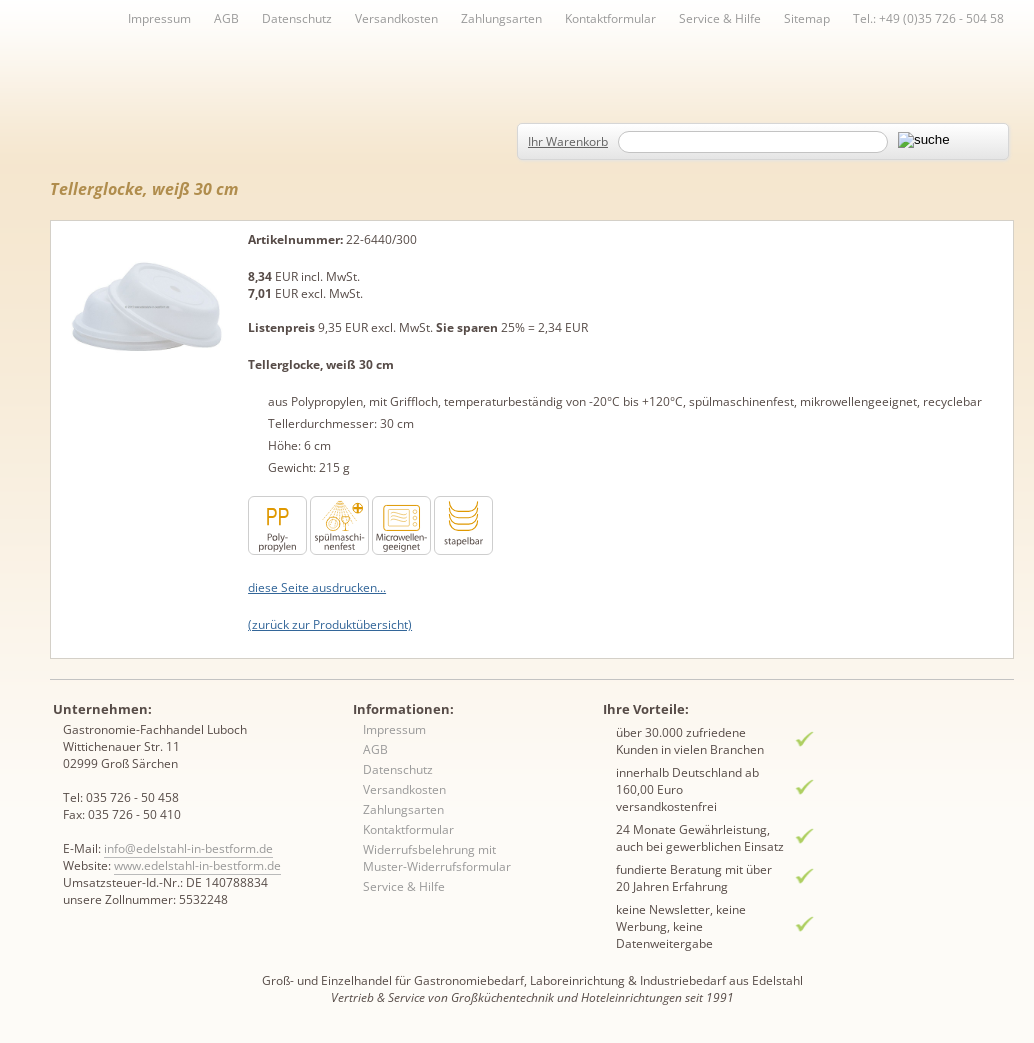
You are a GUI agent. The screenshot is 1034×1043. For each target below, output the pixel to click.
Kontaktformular (610, 18)
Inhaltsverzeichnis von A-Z (250, 52)
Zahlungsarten (501, 18)
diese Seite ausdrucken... (317, 587)
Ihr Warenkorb (568, 141)
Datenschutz (297, 18)
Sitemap (807, 18)
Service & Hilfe (720, 18)
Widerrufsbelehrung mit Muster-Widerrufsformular (437, 858)
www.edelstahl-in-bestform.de (197, 865)
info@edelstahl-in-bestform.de (188, 848)
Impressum (159, 18)
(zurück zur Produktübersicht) (330, 624)
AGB (226, 18)
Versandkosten (396, 18)
